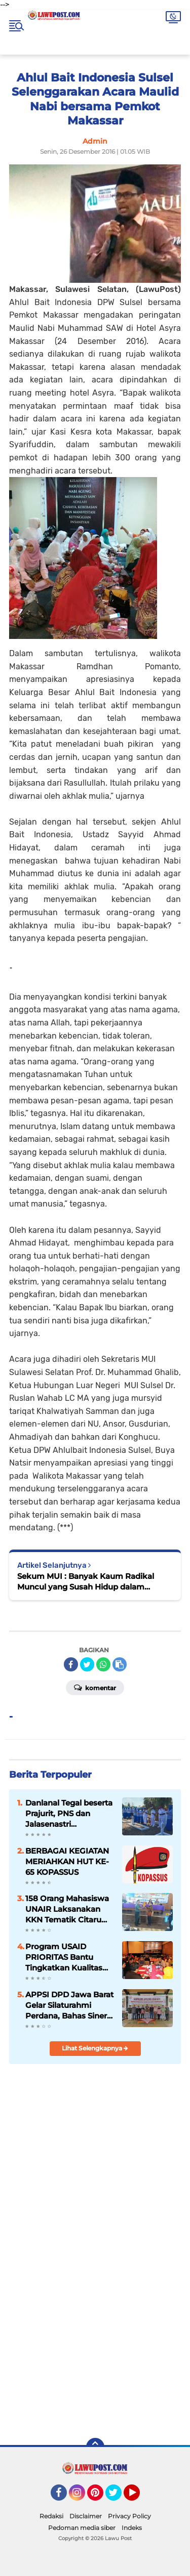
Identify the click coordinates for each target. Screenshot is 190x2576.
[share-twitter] (87, 1664)
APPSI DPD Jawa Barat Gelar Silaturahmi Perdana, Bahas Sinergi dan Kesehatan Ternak (69, 2005)
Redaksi (51, 2516)
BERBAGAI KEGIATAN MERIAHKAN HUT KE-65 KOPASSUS (67, 1861)
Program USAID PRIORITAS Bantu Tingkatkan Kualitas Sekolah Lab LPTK (63, 1957)
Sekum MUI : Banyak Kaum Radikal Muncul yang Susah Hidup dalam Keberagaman (85, 1581)
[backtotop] (95, 2447)
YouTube (139, 2497)
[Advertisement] (95, 2325)
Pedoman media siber (82, 2527)
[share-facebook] (71, 1664)
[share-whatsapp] (103, 1664)
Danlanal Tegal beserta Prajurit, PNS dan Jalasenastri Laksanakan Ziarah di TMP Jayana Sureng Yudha (68, 1813)
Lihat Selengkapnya (95, 2048)
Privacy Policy (129, 2516)
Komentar (95, 1687)
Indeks (132, 2527)
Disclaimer (85, 2516)
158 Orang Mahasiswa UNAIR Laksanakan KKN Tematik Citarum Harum (67, 1909)
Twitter (118, 2497)
